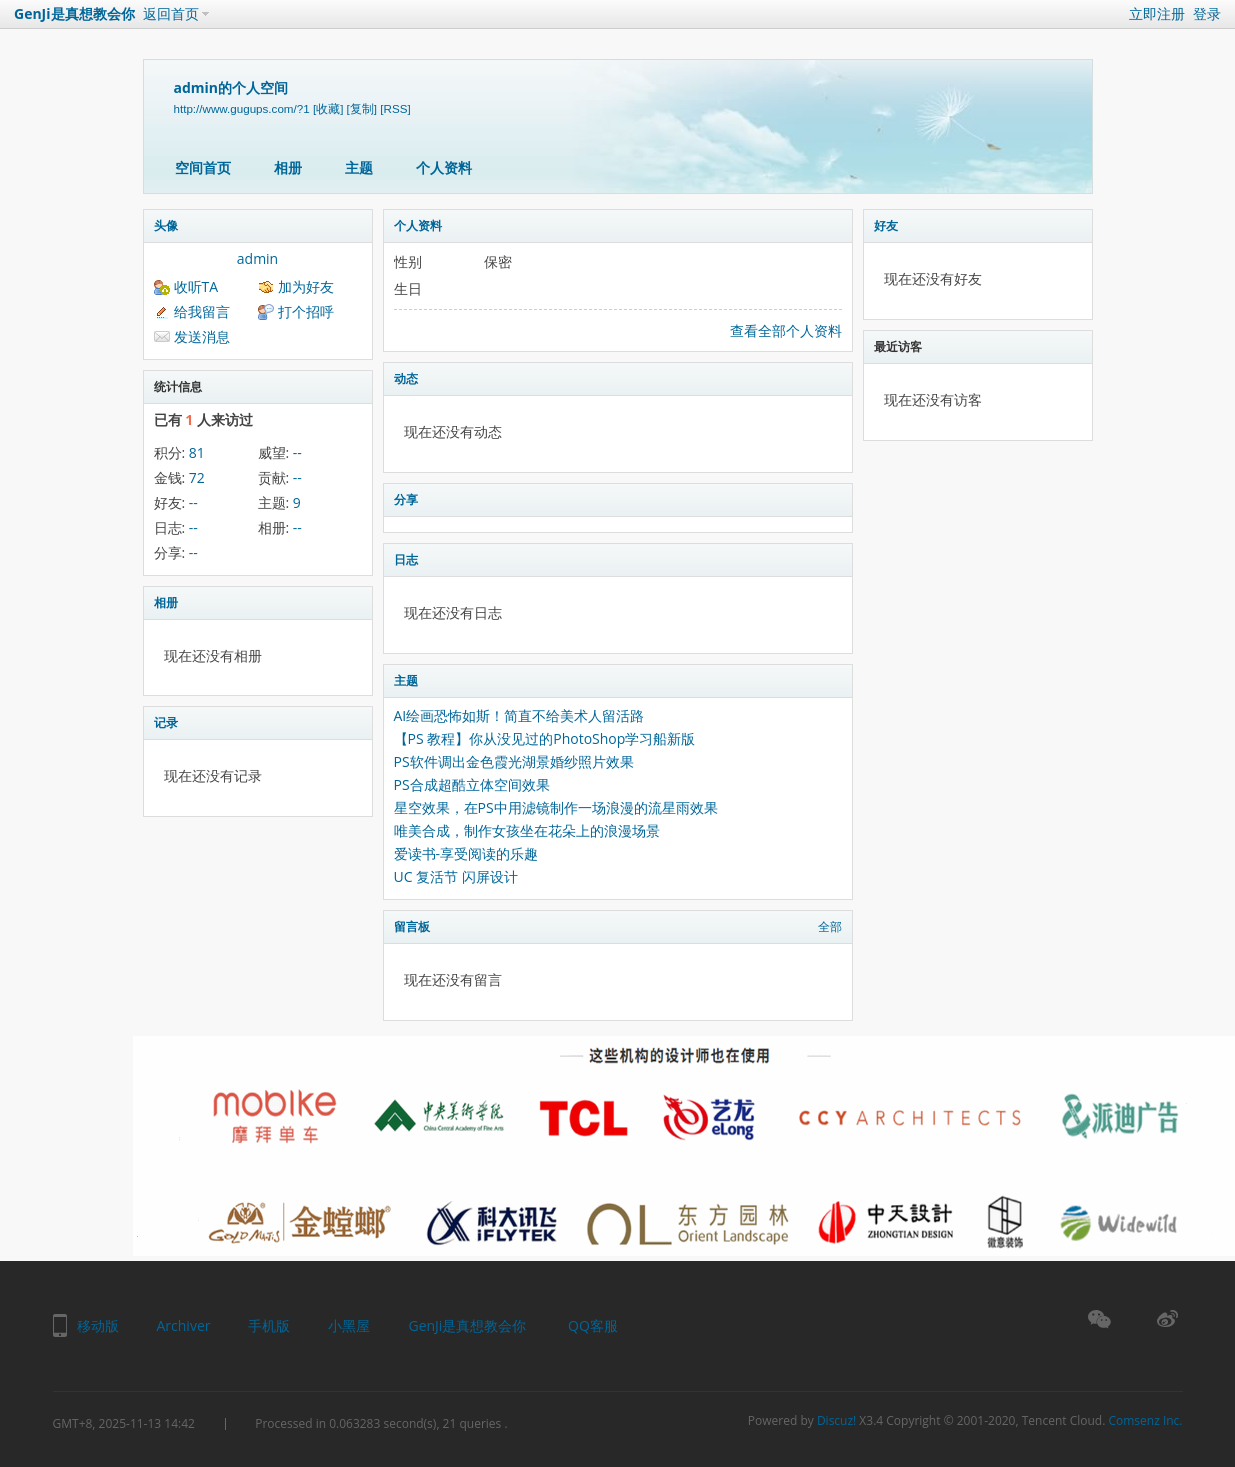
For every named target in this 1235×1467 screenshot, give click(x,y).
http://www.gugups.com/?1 (242, 108)
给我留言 (202, 311)
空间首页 (203, 167)
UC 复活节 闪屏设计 (456, 876)
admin (257, 258)
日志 (406, 559)
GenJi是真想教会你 (74, 13)
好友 (886, 225)
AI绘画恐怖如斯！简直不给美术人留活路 (519, 715)
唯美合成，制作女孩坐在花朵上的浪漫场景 (527, 830)
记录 (166, 722)
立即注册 (1157, 13)
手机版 (269, 1325)
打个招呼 (306, 311)
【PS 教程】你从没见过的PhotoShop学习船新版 (545, 738)
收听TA (196, 286)
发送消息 (202, 336)
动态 (406, 378)
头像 (166, 225)
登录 (1207, 13)
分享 (406, 499)
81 (197, 452)
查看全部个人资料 (786, 330)
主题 (359, 167)
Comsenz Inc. (1145, 1420)
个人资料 (444, 167)
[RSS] (395, 108)
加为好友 (306, 286)
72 (197, 477)
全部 (830, 926)
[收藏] (328, 108)
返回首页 (171, 13)
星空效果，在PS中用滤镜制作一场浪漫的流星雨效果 (556, 807)
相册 (288, 167)
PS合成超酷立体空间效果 (472, 784)
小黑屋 (349, 1325)
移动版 (98, 1325)
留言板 (412, 926)
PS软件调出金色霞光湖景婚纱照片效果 (514, 761)
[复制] (362, 108)
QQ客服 (593, 1325)
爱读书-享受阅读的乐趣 (466, 853)
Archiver (184, 1325)
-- (297, 452)
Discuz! (836, 1420)
